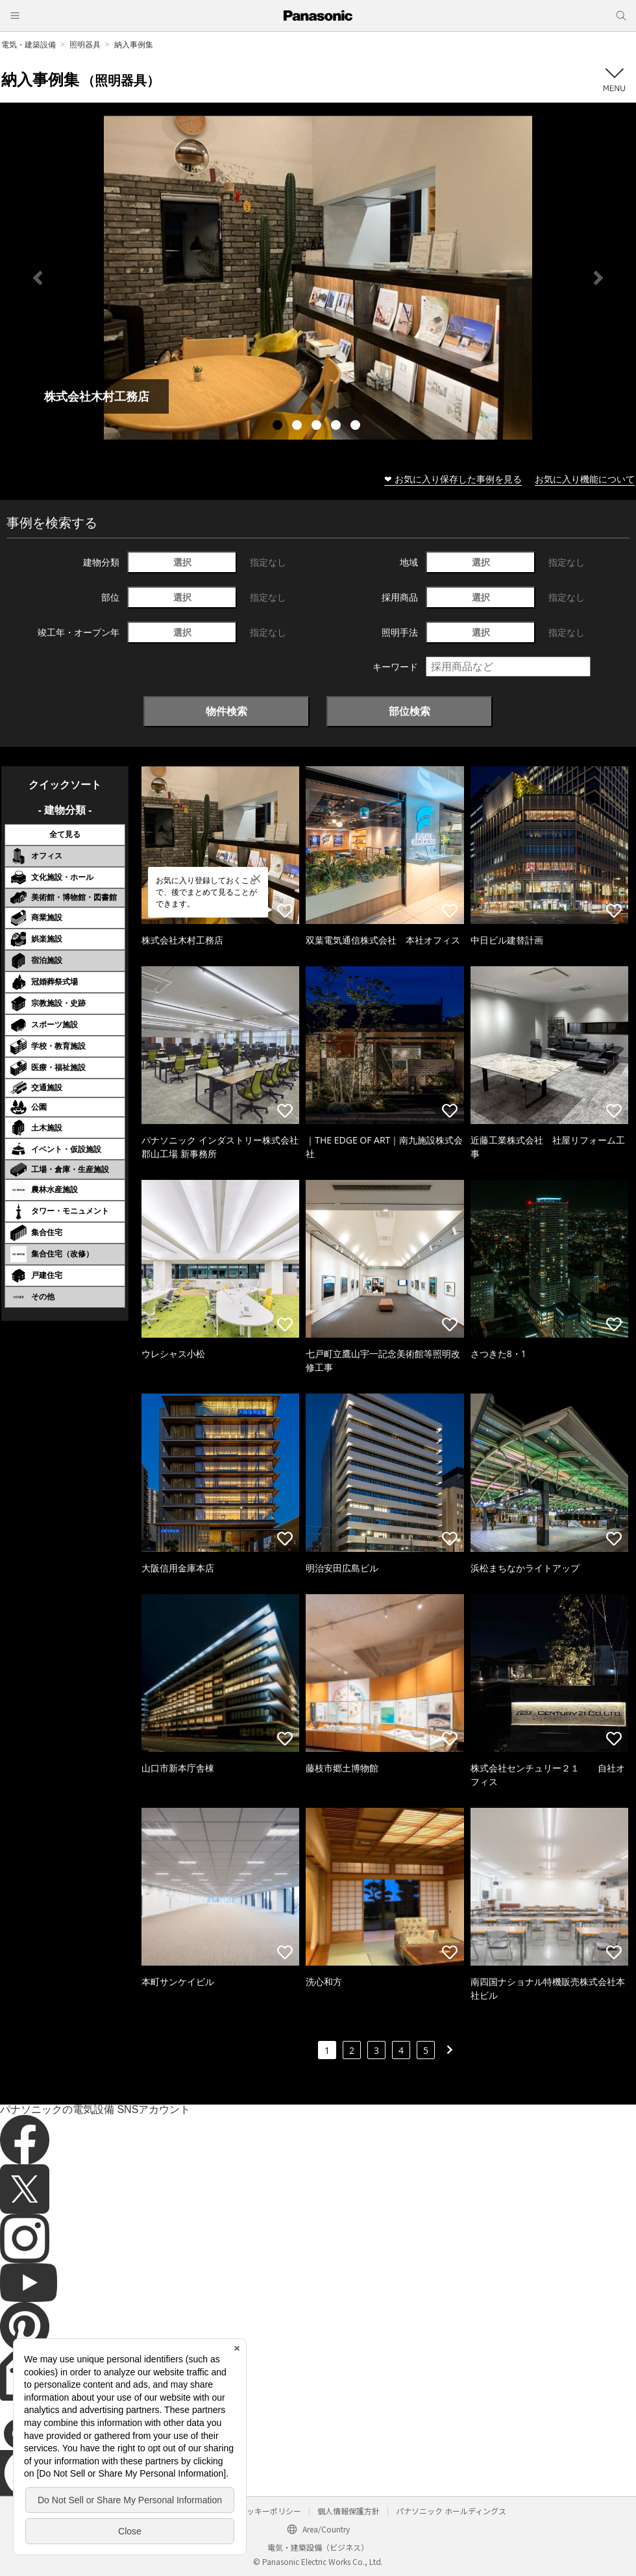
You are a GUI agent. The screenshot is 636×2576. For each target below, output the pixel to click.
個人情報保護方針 (348, 2510)
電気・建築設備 (28, 44)
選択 (182, 562)
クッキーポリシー (270, 2510)
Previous (38, 278)
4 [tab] (337, 426)
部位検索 (409, 711)
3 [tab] (318, 426)
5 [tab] (356, 426)
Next (598, 278)
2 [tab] (298, 426)
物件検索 (226, 711)
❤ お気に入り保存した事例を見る (453, 479)
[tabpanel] (318, 278)
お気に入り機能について (585, 479)
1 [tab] (279, 426)
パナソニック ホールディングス (451, 2510)
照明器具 (85, 44)
